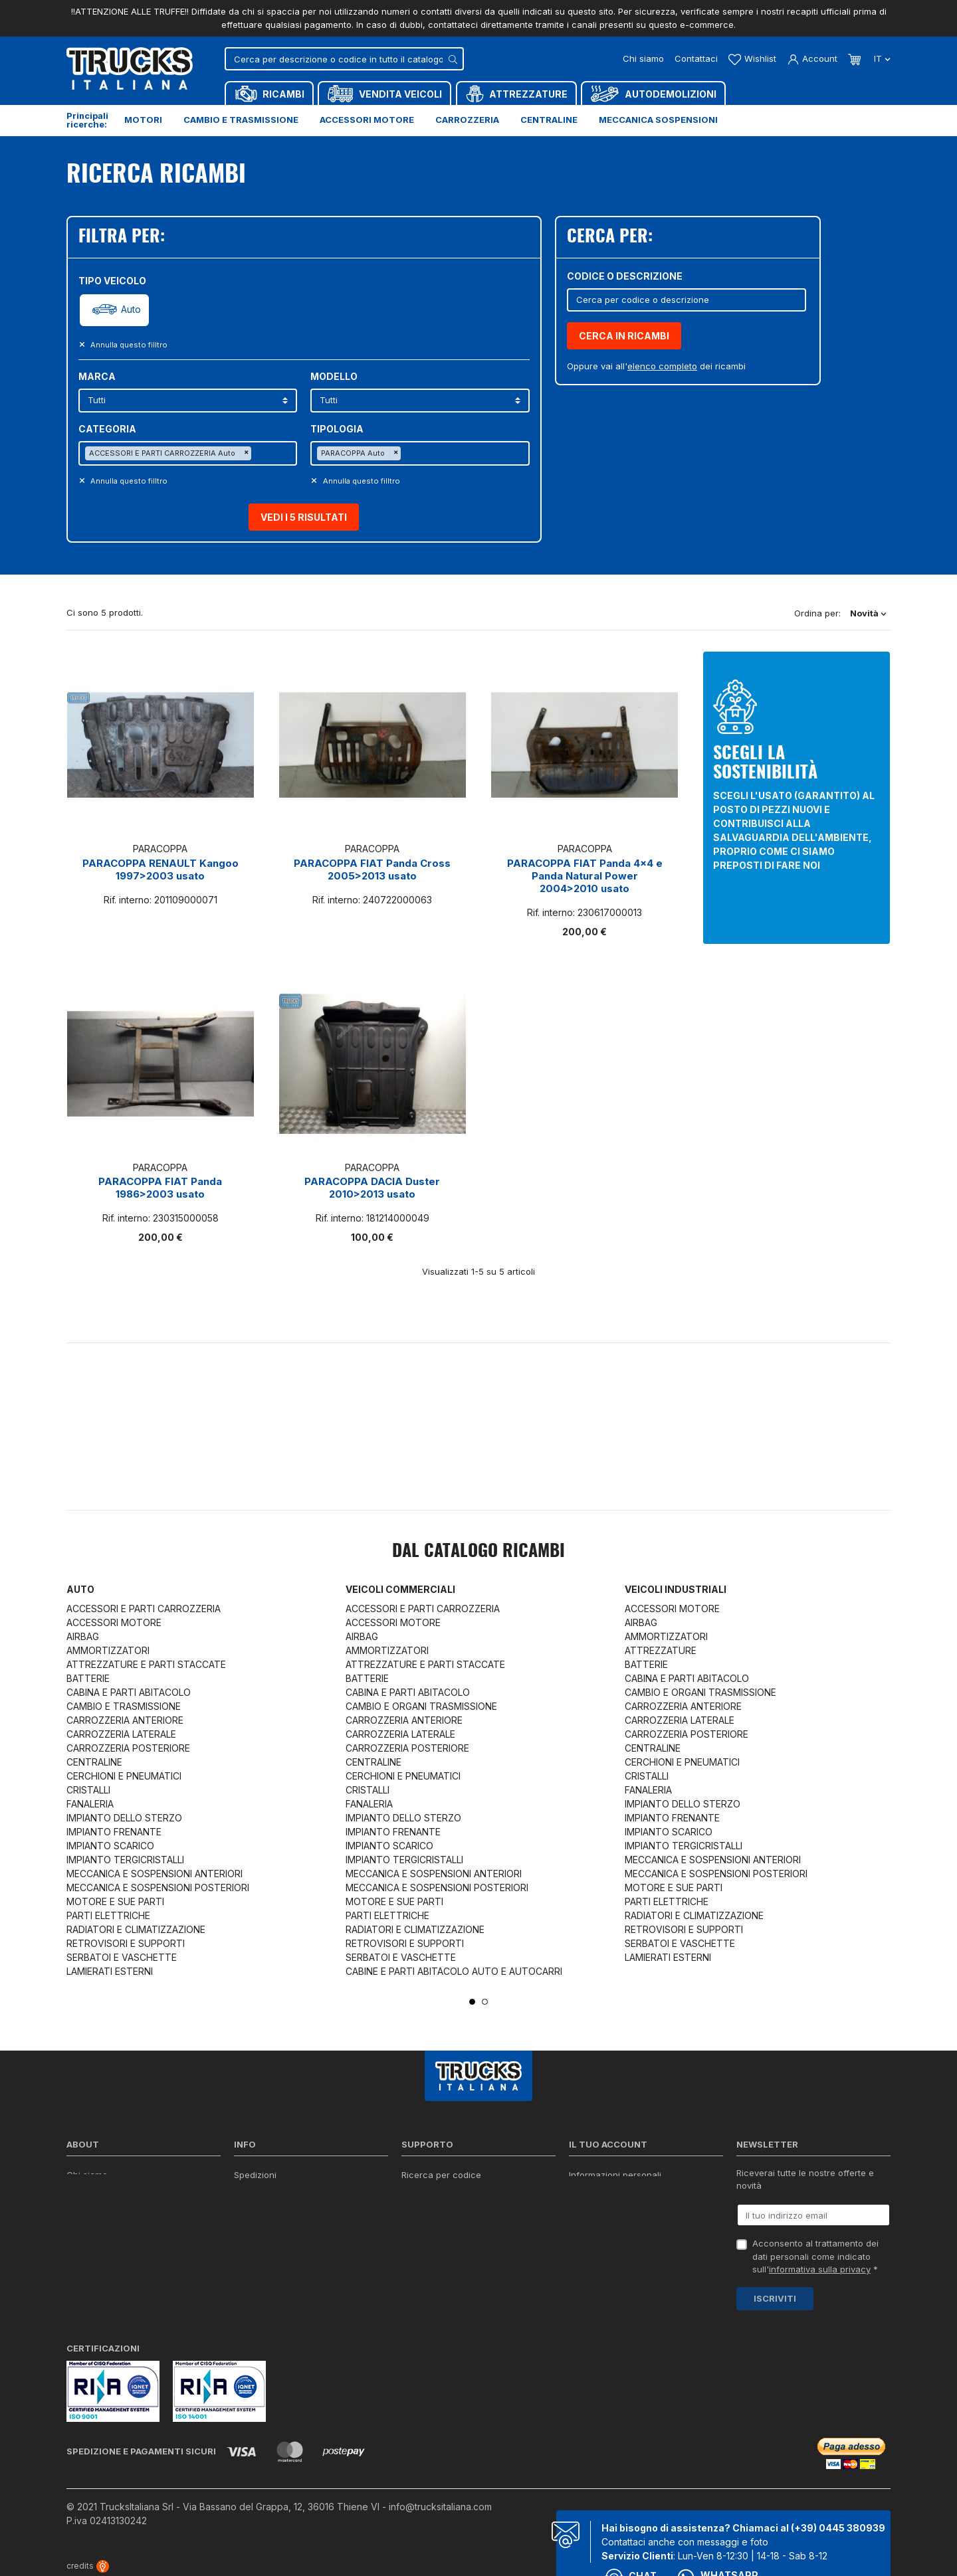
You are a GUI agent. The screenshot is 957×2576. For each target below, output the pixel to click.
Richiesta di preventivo (448, 2226)
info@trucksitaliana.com (440, 2506)
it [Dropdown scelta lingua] (881, 58)
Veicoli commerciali (400, 1589)
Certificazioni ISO (102, 2192)
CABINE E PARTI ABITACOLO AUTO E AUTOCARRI (454, 1971)
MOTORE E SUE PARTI (115, 1901)
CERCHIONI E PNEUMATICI (123, 1776)
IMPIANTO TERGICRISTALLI (125, 1859)
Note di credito (599, 2209)
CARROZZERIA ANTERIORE (124, 1720)
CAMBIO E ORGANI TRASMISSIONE (421, 1706)
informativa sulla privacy (820, 2269)
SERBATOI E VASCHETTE (121, 1957)
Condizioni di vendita (277, 2209)
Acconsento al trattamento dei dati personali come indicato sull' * (815, 2256)
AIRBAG (82, 1636)
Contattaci (696, 58)
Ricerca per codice (441, 2174)
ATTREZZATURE (660, 1650)
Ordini (581, 2192)
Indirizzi (584, 2226)
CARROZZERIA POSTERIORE (128, 1748)
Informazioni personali (615, 2174)
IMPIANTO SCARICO (110, 1845)
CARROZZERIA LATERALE (121, 1734)
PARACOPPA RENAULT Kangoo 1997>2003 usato (160, 869)
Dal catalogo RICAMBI (478, 1551)
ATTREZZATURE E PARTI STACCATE (146, 1664)
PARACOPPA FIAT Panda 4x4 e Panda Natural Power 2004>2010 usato (585, 876)
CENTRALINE (94, 1762)
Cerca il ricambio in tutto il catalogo (308, 2244)
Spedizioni (255, 2174)
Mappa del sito (264, 2261)
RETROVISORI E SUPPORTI (125, 1943)
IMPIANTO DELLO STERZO (124, 1817)
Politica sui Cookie (272, 2226)
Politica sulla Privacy (276, 2192)
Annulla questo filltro (127, 344)
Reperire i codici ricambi (451, 2192)
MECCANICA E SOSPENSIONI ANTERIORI (154, 1873)
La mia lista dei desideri (618, 2244)
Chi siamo (643, 58)
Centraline (549, 119)
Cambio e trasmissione (240, 119)
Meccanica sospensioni (658, 119)
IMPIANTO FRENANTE (113, 1831)
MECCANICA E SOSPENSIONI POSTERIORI (157, 1887)
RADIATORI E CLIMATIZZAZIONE (135, 1929)
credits (87, 2566)
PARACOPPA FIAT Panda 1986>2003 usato (160, 1187)
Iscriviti (775, 2298)
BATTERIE (88, 1678)
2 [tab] (484, 2001)
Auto (131, 309)
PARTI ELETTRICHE (108, 1915)
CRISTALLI (88, 1789)
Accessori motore (367, 119)
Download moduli (437, 2209)
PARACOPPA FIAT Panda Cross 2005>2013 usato (372, 869)
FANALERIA (90, 1803)
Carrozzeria (467, 119)
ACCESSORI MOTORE (113, 1622)
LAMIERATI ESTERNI (109, 1971)
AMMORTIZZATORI (108, 1650)
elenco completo (662, 366)
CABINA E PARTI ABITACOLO (128, 1692)
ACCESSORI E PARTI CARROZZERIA (143, 1608)
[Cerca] (344, 58)
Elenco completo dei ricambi (293, 2277)
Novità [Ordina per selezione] (868, 613)
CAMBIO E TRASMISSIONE (123, 1706)
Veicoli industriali (675, 1589)
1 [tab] (472, 2001)
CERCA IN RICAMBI (624, 335)
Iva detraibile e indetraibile (456, 2244)
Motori (143, 119)
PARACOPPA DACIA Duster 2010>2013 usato (372, 1187)
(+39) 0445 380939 (838, 2527)
